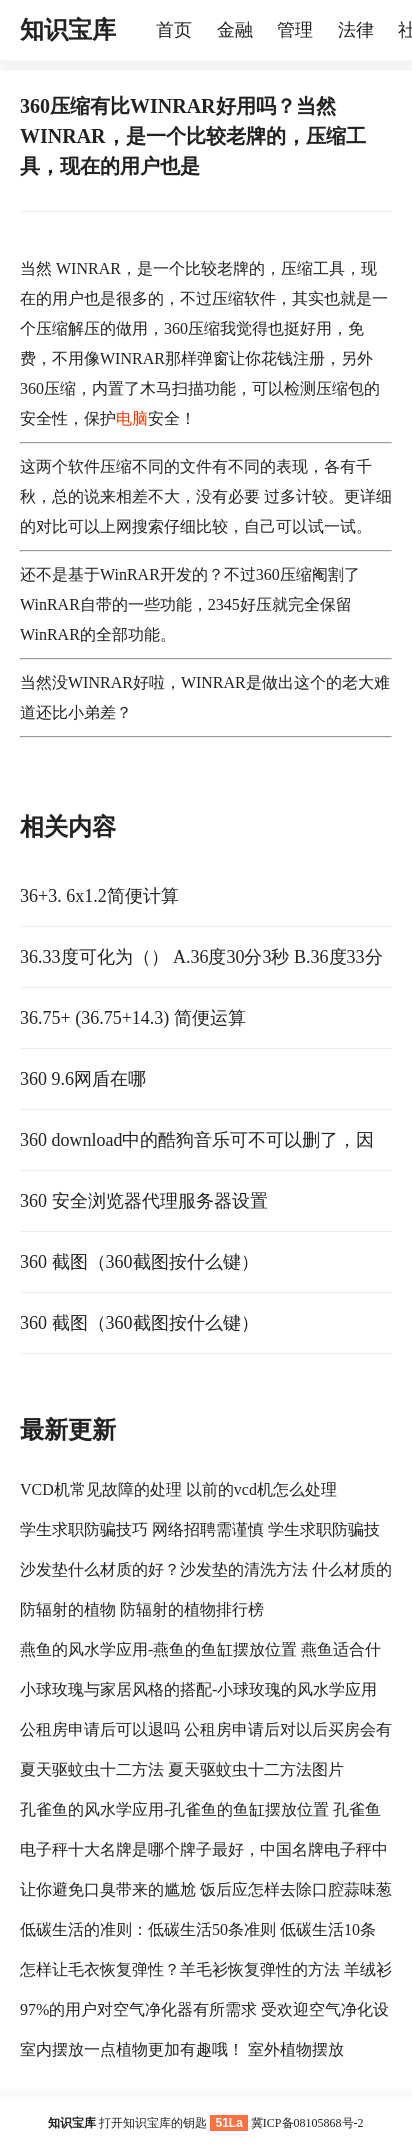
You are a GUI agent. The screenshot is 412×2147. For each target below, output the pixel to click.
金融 (235, 30)
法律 (356, 30)
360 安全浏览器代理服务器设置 (144, 1201)
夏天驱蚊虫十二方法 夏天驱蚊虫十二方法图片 (182, 1769)
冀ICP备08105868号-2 (307, 2123)
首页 (174, 30)
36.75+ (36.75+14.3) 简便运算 (133, 1018)
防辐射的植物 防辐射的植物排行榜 (142, 1609)
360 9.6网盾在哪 (83, 1079)
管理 (295, 30)
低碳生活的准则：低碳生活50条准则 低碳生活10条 (198, 1929)
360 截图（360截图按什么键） (139, 1262)
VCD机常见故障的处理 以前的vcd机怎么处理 (178, 1489)
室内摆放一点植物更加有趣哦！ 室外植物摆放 (182, 2049)
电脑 (132, 418)
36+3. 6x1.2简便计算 (99, 896)
